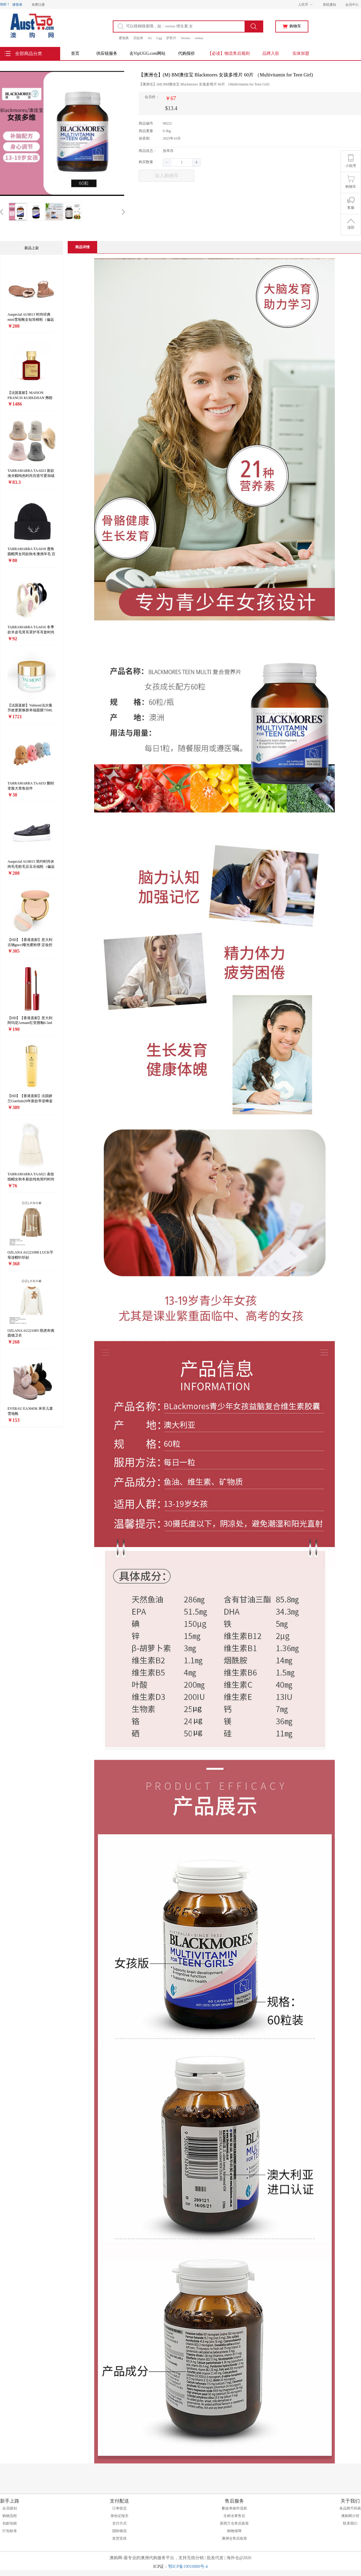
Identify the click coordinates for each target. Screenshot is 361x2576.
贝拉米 (138, 38)
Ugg (159, 38)
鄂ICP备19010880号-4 (188, 2566)
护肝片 (171, 38)
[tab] (82, 247)
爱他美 (124, 38)
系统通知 (329, 4)
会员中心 (352, 4)
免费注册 (38, 4)
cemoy (199, 38)
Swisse (185, 38)
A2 (150, 38)
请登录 (17, 4)
